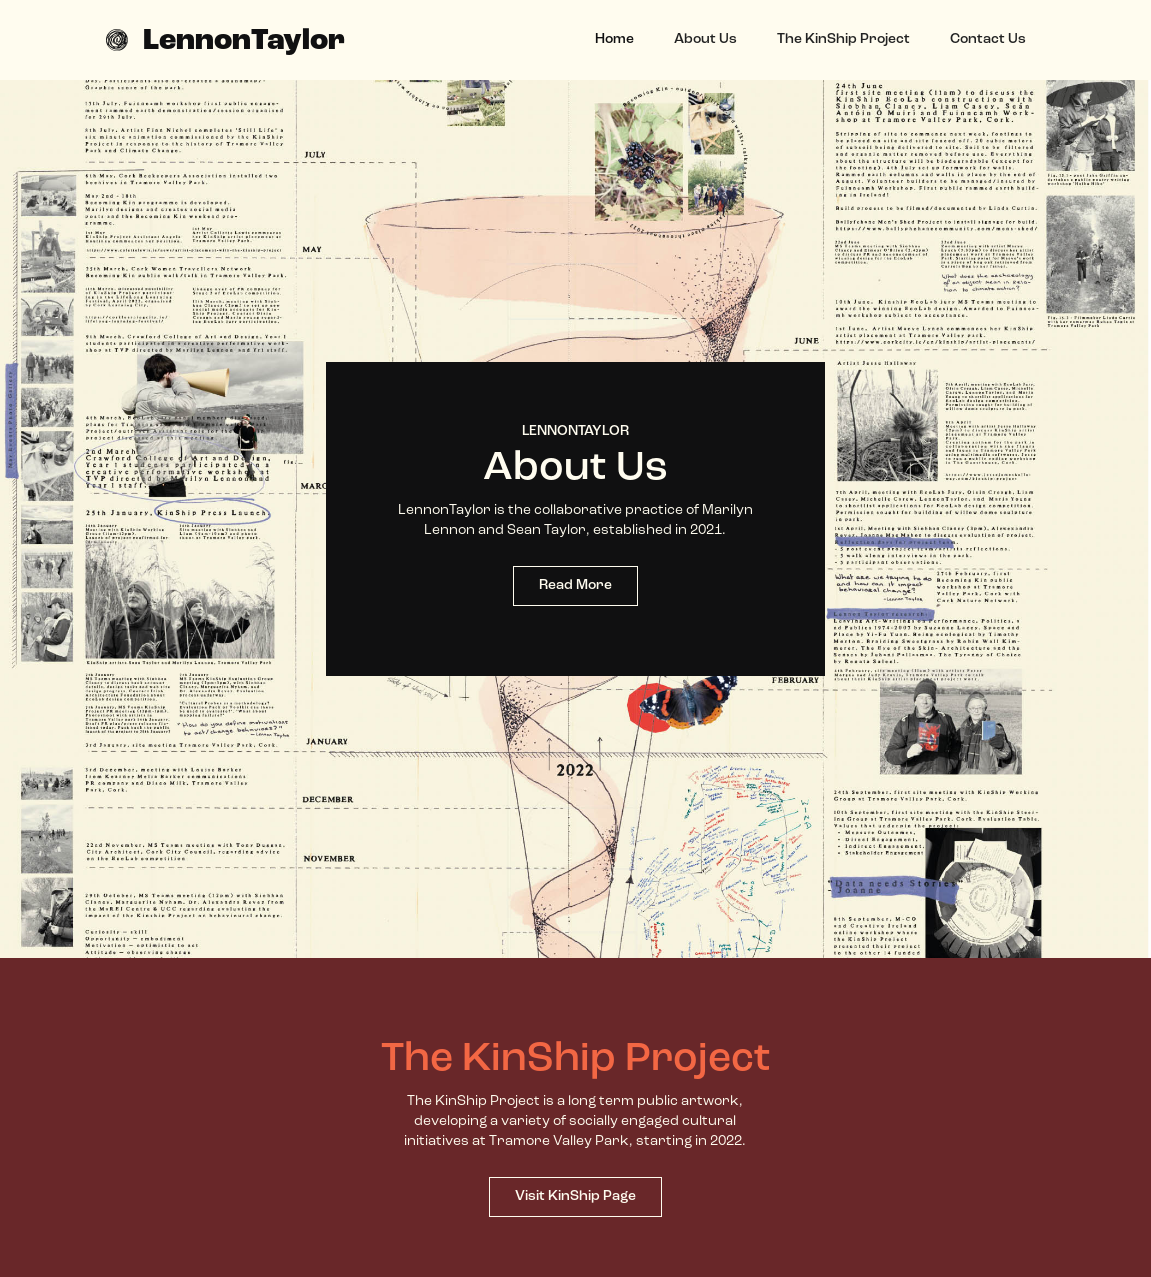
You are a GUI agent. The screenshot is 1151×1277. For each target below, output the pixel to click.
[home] (225, 40)
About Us (705, 39)
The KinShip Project (843, 39)
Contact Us (988, 39)
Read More (575, 585)
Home (614, 39)
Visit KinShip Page (575, 1196)
